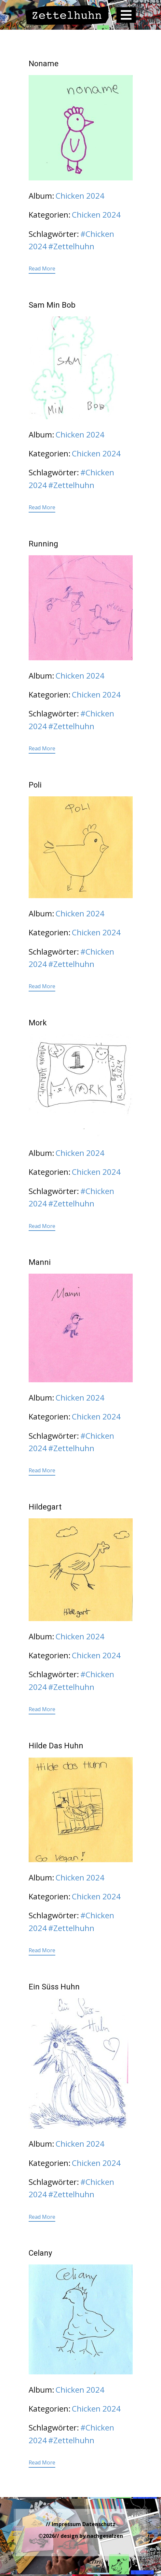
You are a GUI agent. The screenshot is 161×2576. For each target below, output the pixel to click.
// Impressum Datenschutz (80, 2524)
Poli (35, 785)
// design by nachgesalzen (89, 2535)
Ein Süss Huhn (54, 1986)
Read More (42, 268)
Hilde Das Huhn (56, 1745)
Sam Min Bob (52, 305)
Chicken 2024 (80, 195)
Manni (40, 1262)
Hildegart (45, 1506)
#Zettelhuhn (71, 246)
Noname (44, 63)
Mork (38, 1022)
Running (43, 543)
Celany (40, 2253)
